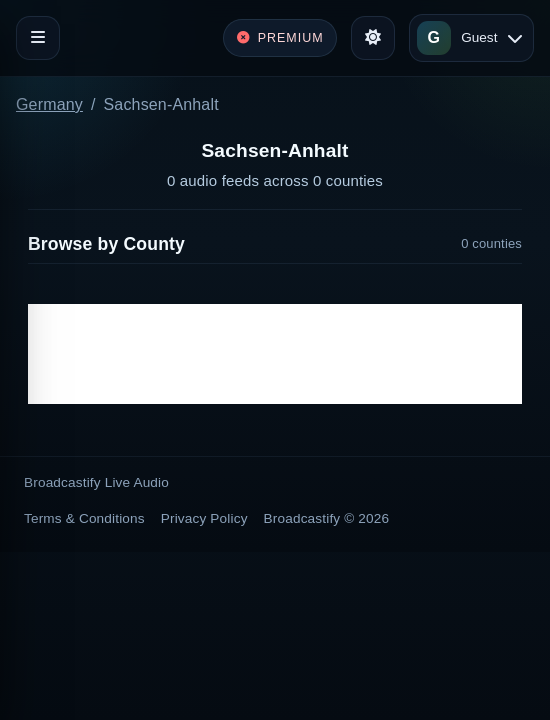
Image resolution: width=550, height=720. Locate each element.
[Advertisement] (275, 354)
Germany (49, 104)
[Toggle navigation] (38, 38)
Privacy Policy (204, 518)
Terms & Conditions (84, 518)
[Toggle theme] (373, 38)
